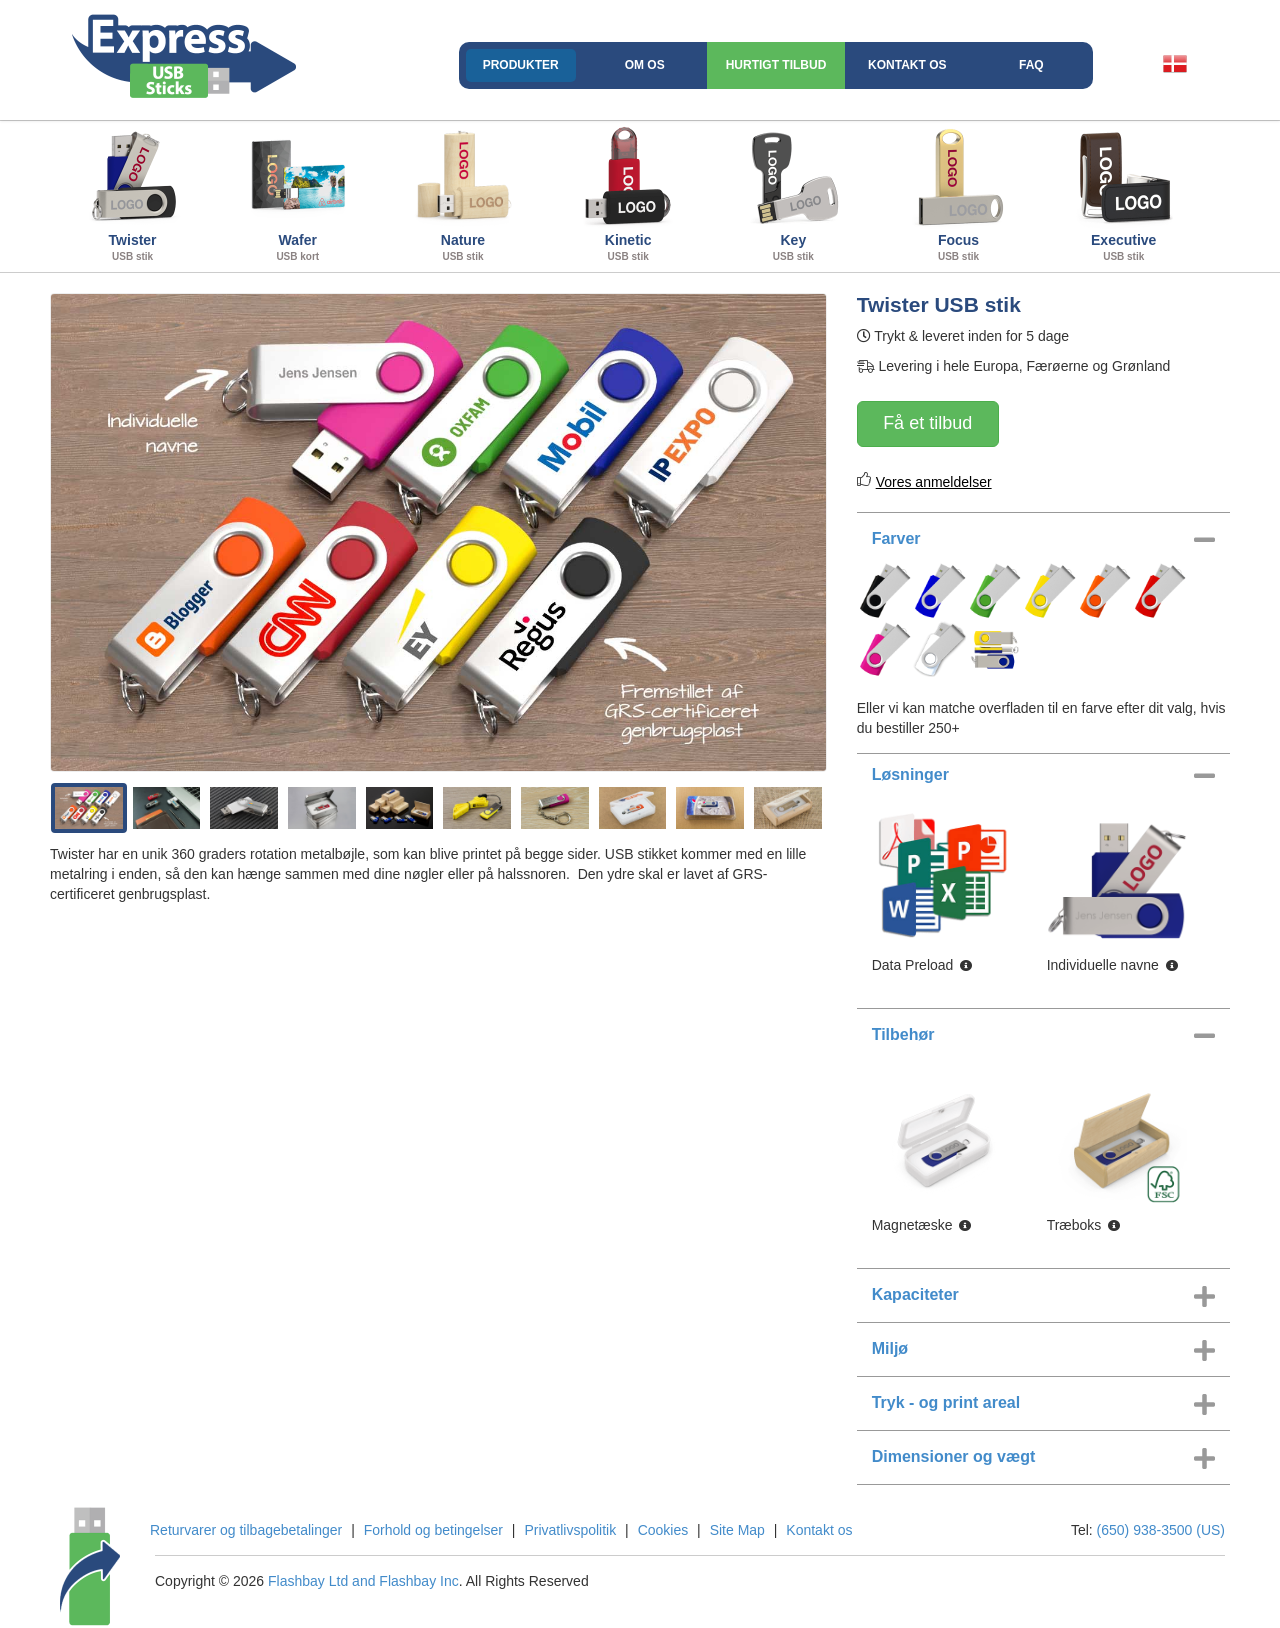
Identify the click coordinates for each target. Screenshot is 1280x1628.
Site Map (737, 1530)
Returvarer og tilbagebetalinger (246, 1530)
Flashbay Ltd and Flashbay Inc (363, 1581)
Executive (1123, 194)
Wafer (297, 194)
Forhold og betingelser (433, 1530)
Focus (958, 194)
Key (793, 194)
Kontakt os (907, 65)
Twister (132, 194)
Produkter (521, 65)
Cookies (663, 1530)
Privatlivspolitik (570, 1530)
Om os (645, 65)
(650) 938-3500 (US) (1161, 1530)
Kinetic (628, 194)
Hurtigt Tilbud (776, 65)
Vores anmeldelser (934, 482)
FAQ (1031, 65)
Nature (462, 194)
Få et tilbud (927, 423)
